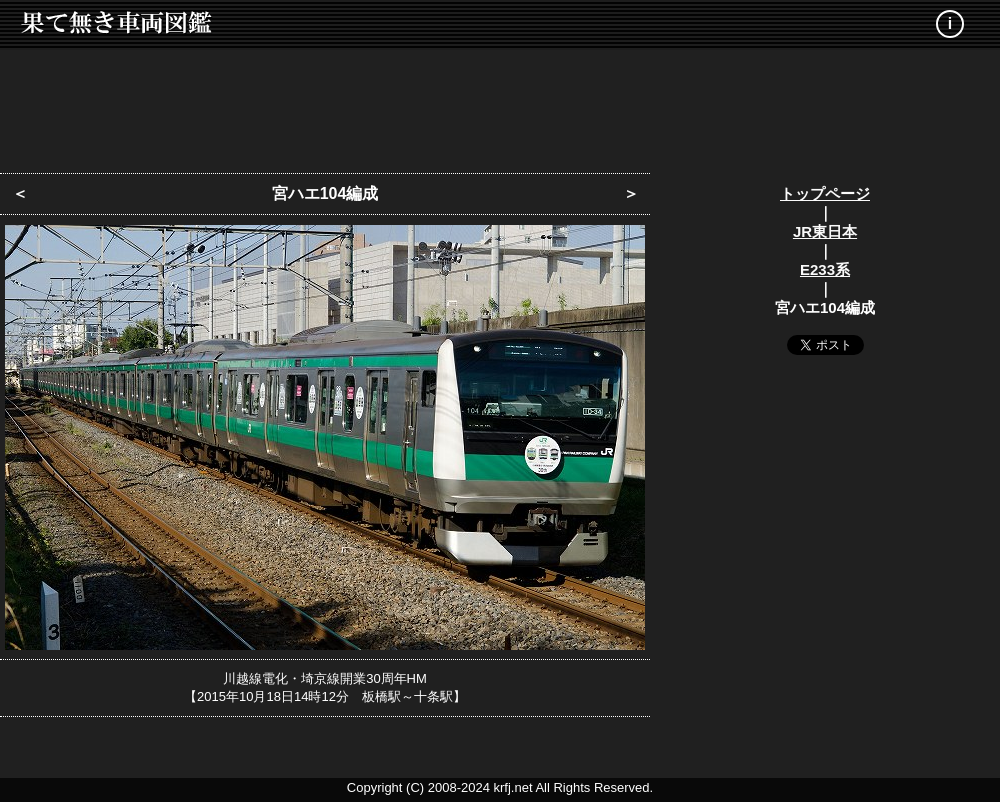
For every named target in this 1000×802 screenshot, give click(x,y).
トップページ (825, 193)
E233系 (825, 269)
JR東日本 (825, 231)
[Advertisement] (500, 105)
